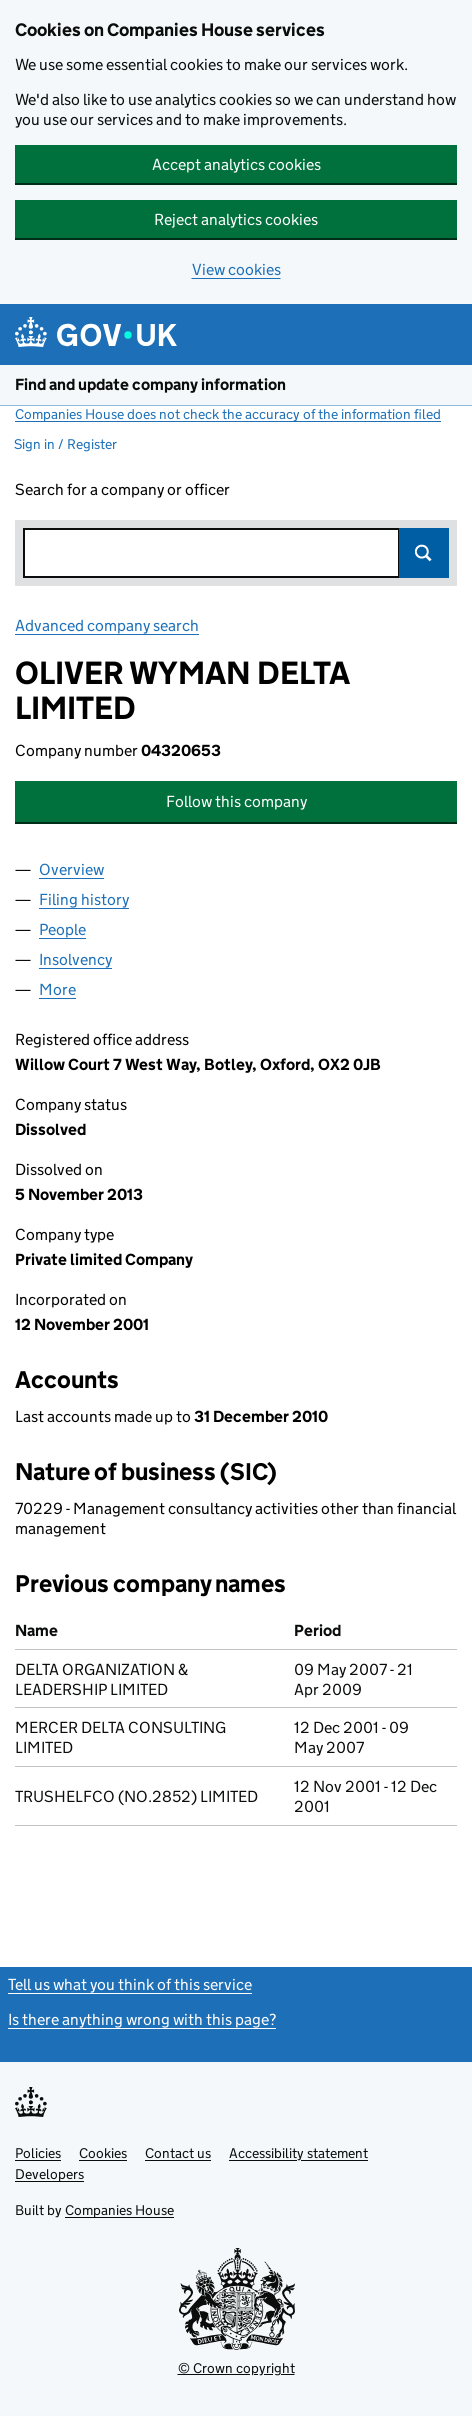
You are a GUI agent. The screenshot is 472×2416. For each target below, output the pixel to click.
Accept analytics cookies (236, 164)
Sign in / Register (65, 444)
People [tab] (62, 929)
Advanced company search (107, 625)
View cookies (236, 269)
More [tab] (57, 989)
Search (424, 553)
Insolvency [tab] (75, 959)
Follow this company (236, 801)
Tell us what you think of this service (130, 1984)
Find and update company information (150, 384)
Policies (38, 2153)
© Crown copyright (236, 2368)
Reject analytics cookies (236, 219)
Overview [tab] (71, 869)
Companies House (119, 2210)
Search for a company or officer (122, 489)
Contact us (178, 2153)
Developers (49, 2174)
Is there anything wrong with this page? (142, 2019)
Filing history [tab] (84, 899)
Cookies (103, 2153)
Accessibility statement (298, 2153)
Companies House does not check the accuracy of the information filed (228, 414)
